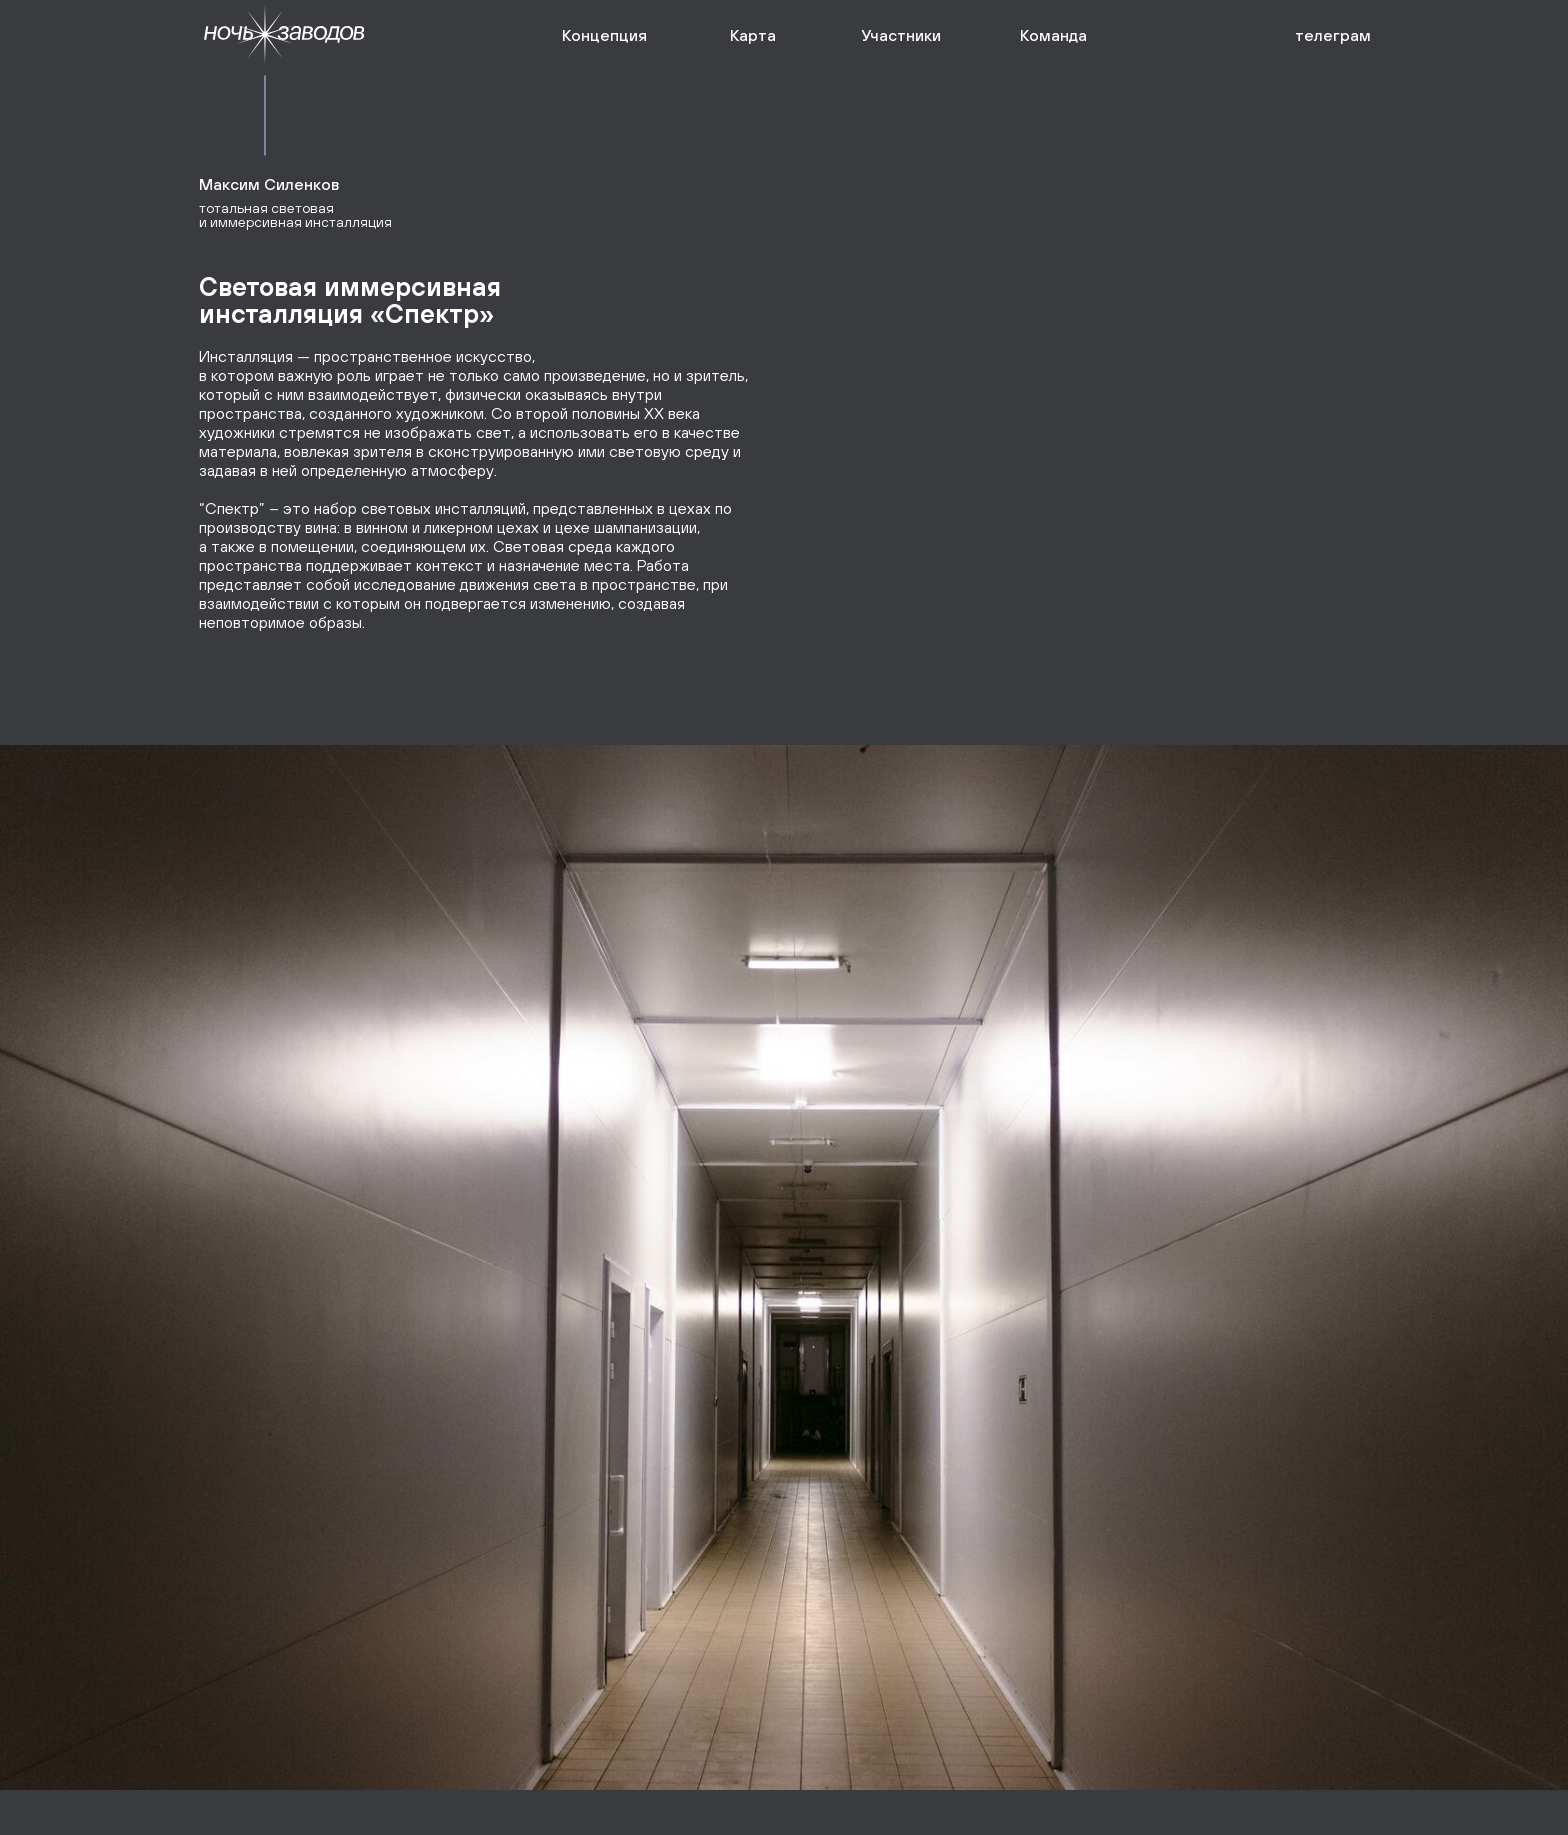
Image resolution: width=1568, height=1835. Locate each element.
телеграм (1333, 35)
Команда (1053, 35)
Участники (901, 35)
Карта (753, 35)
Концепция (604, 35)
